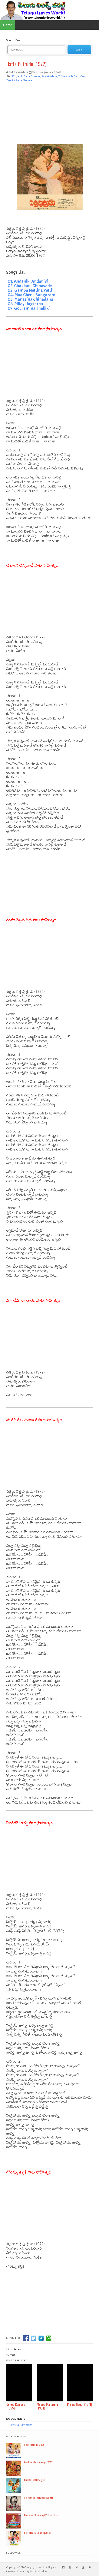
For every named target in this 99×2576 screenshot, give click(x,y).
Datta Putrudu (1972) (26, 64)
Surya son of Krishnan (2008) (38, 2497)
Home (7, 25)
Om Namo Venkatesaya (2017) (38, 2462)
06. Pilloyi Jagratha (25, 304)
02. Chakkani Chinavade (30, 286)
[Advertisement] (49, 114)
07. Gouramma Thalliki (29, 308)
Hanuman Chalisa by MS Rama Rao (41, 2515)
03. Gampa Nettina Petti (30, 290)
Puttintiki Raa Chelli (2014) (37, 2533)
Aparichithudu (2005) (34, 2444)
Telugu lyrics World (35, 2567)
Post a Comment (21, 2425)
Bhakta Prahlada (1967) (35, 2480)
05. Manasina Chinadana (30, 299)
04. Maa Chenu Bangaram (31, 295)
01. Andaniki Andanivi (28, 281)
